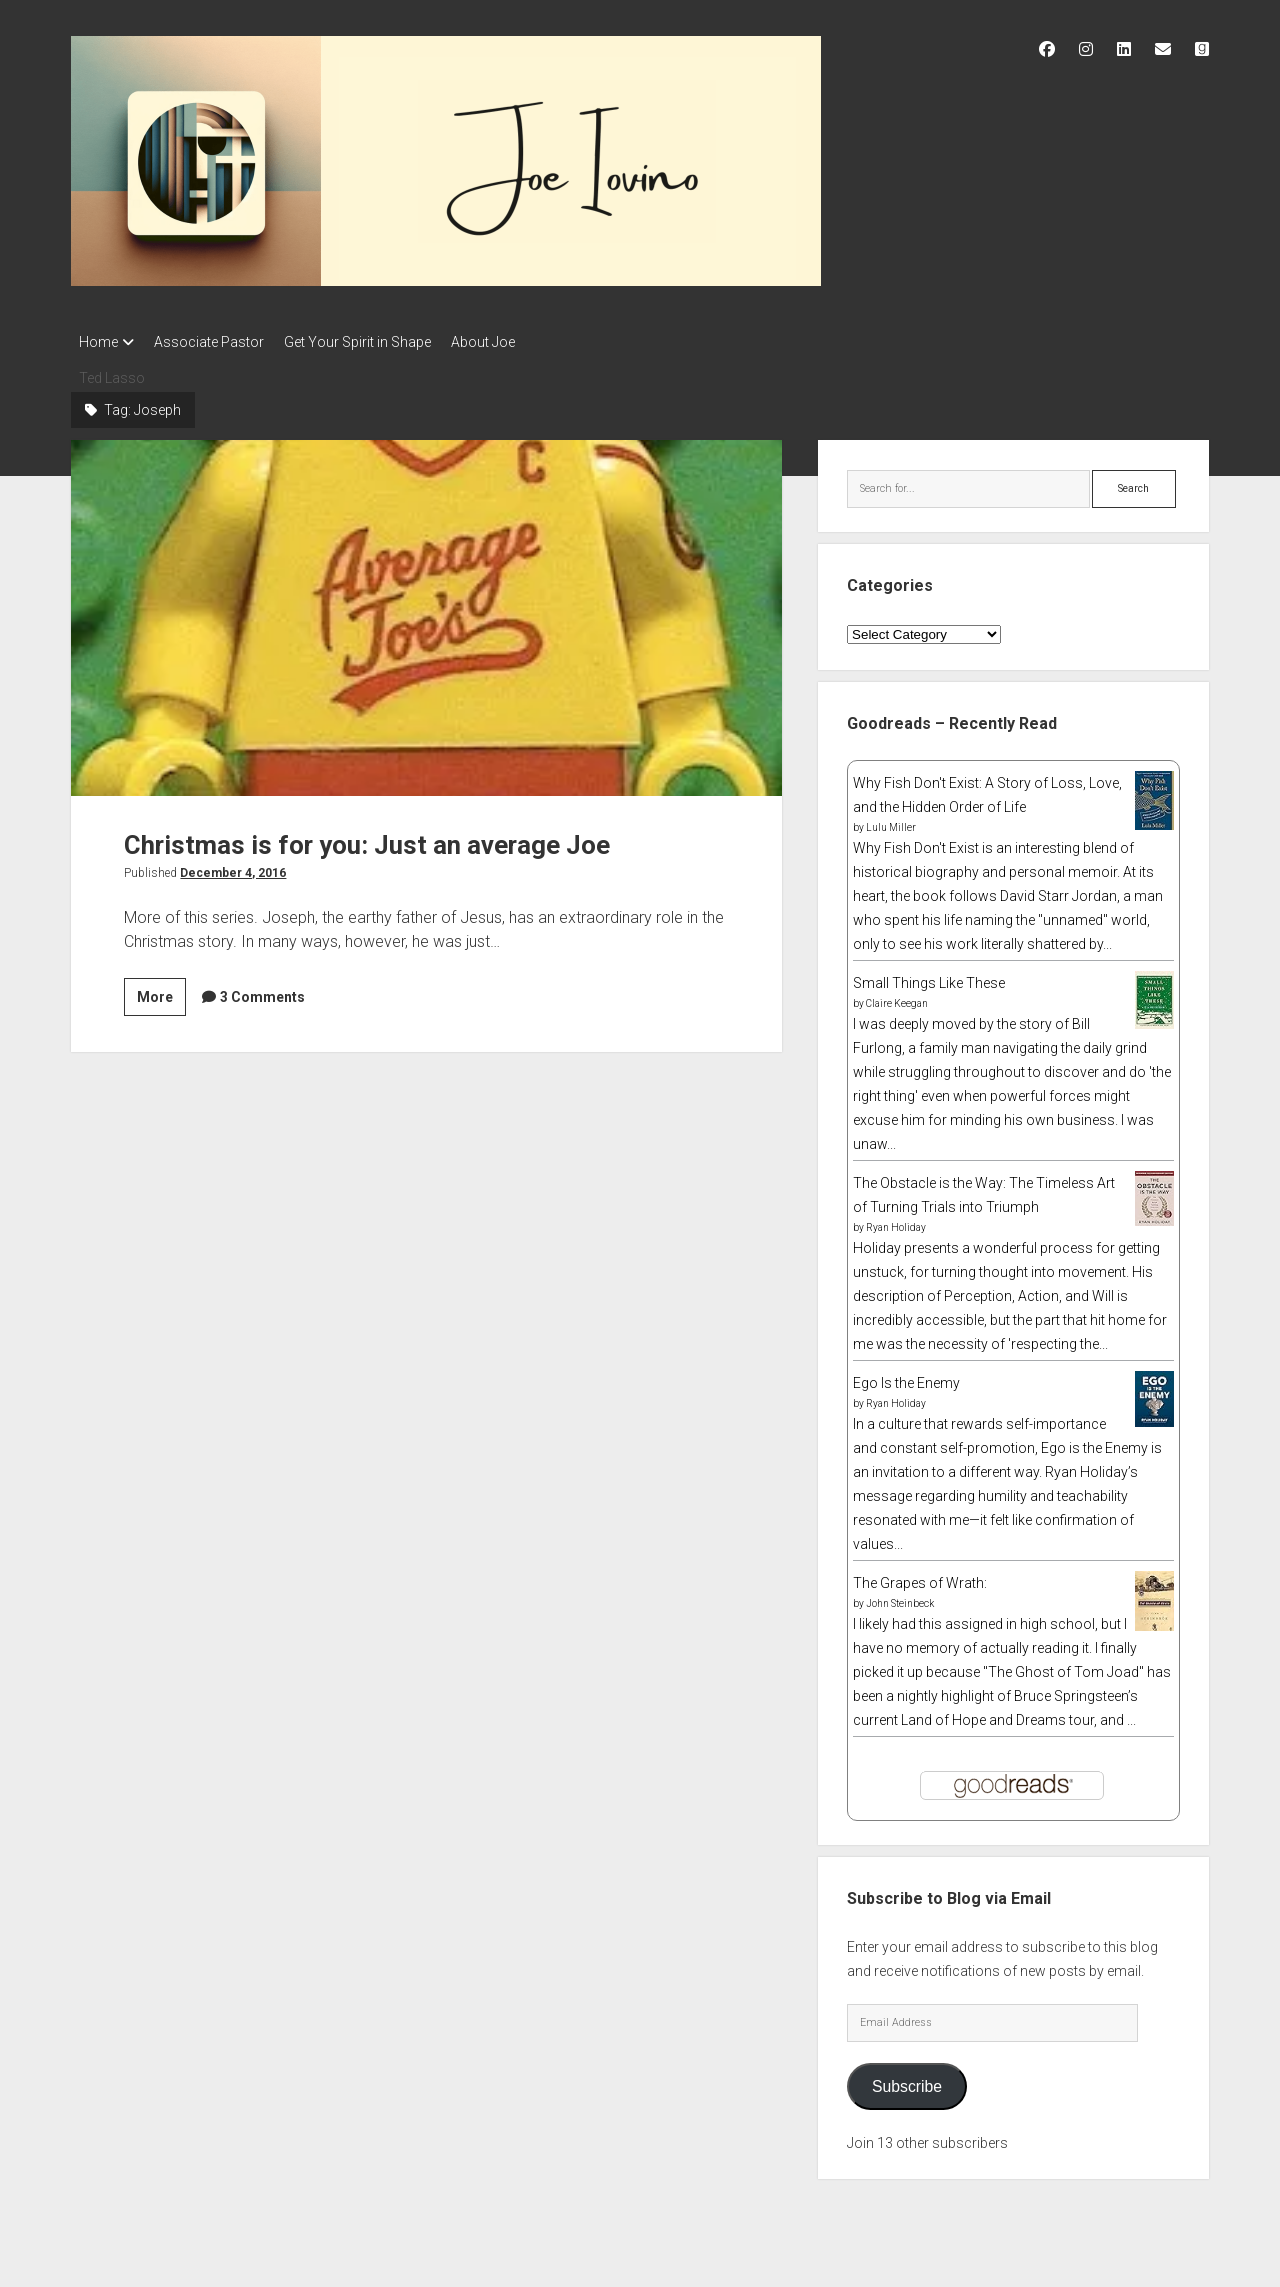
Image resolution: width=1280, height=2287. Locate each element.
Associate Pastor (219, 342)
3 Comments (262, 991)
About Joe (513, 342)
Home (98, 342)
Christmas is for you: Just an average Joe (426, 612)
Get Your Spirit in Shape (377, 342)
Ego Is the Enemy (906, 1377)
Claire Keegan (897, 997)
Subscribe (907, 2080)
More (161, 994)
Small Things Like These (929, 977)
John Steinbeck (900, 1597)
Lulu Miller (891, 821)
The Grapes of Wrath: (920, 1577)
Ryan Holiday (896, 1221)
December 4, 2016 (233, 867)
